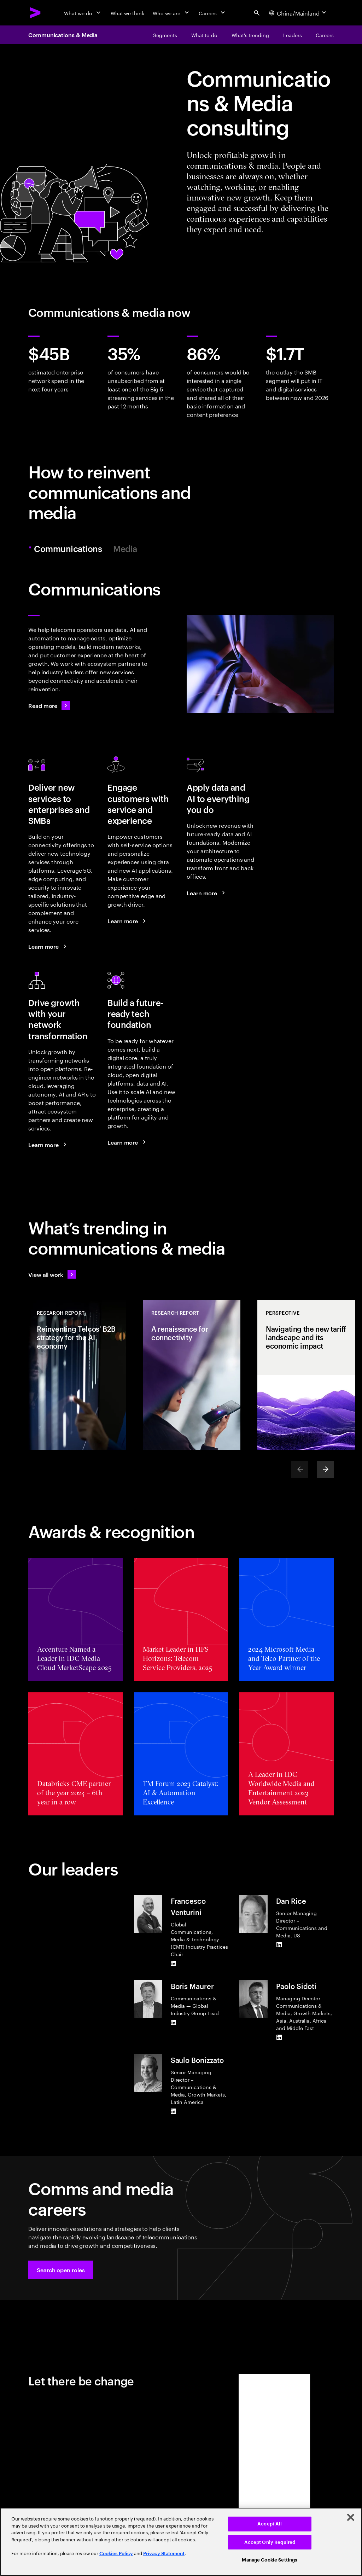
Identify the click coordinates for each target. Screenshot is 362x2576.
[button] (60, 2270)
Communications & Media (63, 35)
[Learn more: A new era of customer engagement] (127, 920)
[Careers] (212, 12)
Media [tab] (125, 548)
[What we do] (83, 12)
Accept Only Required (270, 2542)
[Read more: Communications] (49, 705)
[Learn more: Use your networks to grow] (48, 1144)
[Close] (350, 2517)
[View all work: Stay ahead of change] (52, 1274)
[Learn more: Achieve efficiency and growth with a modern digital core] (127, 1142)
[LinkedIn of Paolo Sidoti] (278, 2037)
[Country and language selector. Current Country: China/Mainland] (298, 12)
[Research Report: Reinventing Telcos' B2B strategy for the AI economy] (77, 1375)
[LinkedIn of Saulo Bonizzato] (173, 2111)
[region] (181, 2542)
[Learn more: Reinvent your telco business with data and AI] (207, 892)
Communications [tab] (69, 548)
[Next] (325, 1469)
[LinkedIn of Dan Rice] (278, 1944)
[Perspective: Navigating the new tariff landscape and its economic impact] (306, 1375)
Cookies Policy (116, 2553)
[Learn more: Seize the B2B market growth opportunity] (48, 946)
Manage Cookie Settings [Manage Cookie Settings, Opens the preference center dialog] (269, 2560)
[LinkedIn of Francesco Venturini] (173, 1963)
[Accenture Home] (35, 13)
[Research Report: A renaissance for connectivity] (191, 1375)
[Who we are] (171, 12)
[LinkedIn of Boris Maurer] (173, 2022)
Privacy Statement (164, 2553)
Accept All (269, 2524)
